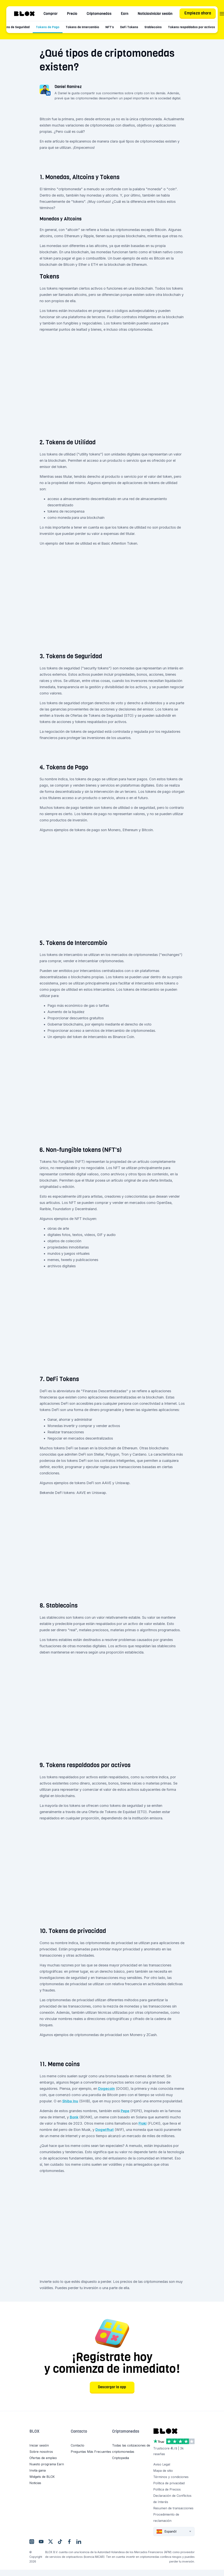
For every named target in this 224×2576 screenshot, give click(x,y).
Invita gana (37, 2470)
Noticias (144, 13)
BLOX (34, 2431)
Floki (143, 2123)
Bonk (74, 2117)
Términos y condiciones (171, 2477)
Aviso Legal (161, 2464)
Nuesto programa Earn (46, 2464)
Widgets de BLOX (42, 2477)
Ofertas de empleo (43, 2458)
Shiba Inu (70, 2101)
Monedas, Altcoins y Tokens (33, 27)
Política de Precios (167, 2489)
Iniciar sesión (161, 13)
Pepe (125, 2111)
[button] (50, 2435)
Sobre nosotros (41, 2452)
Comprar (51, 13)
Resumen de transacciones (173, 2508)
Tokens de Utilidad (74, 27)
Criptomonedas (99, 13)
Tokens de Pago (142, 27)
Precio (72, 13)
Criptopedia (120, 2458)
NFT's (204, 27)
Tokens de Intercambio (177, 27)
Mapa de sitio (163, 2471)
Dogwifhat (104, 2130)
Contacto (79, 2431)
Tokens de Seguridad (109, 27)
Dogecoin (106, 2088)
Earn (124, 13)
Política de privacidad (169, 2483)
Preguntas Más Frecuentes (91, 2452)
